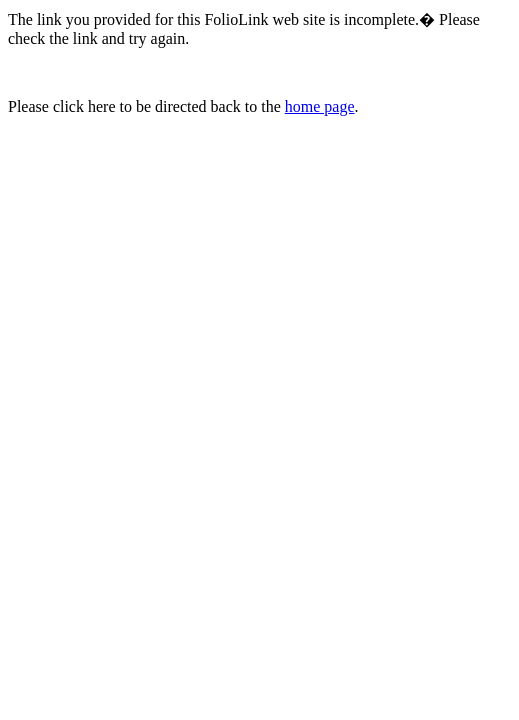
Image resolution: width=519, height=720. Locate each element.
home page (320, 106)
